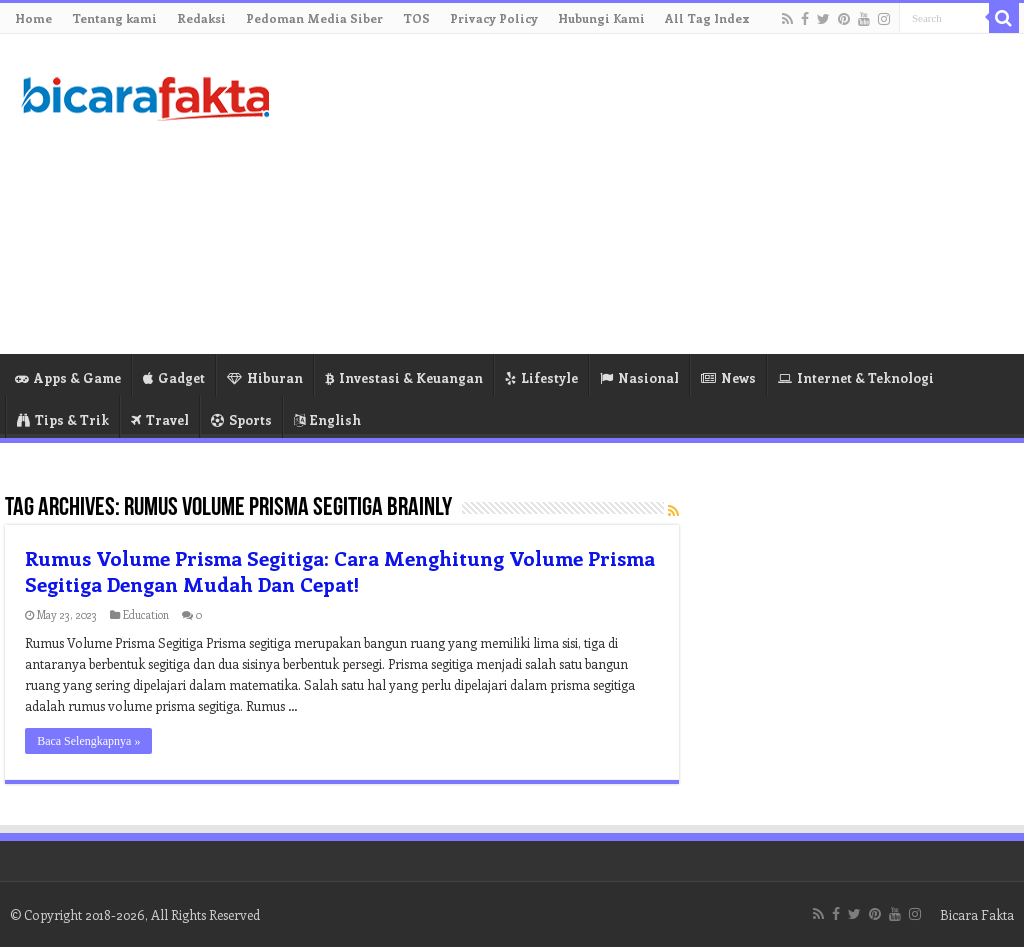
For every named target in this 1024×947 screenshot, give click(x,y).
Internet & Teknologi (856, 377)
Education (146, 614)
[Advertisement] (640, 194)
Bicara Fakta (977, 914)
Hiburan (265, 377)
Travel (160, 419)
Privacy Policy (494, 18)
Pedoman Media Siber (314, 18)
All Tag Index (707, 18)
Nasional (639, 377)
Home (33, 18)
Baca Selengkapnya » (88, 741)
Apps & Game (68, 377)
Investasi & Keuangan (404, 377)
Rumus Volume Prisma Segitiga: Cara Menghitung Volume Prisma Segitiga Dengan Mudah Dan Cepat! (340, 570)
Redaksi (201, 18)
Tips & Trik (63, 419)
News (728, 377)
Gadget (174, 377)
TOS (416, 18)
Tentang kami (114, 18)
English (327, 419)
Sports (241, 419)
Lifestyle (541, 377)
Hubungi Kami (601, 18)
